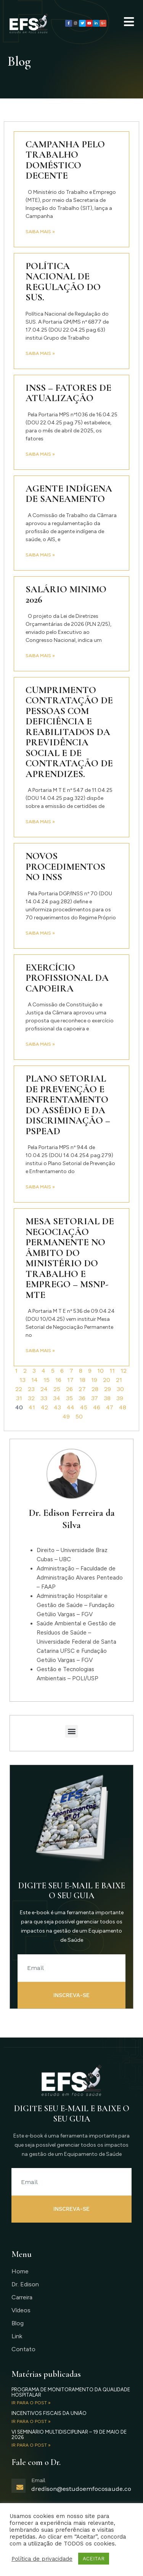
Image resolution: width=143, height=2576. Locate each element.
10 (100, 1370)
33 (43, 1398)
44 (70, 1407)
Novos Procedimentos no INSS (65, 866)
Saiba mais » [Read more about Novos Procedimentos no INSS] (40, 933)
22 (18, 1389)
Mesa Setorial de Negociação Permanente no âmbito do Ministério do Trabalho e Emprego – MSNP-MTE (70, 1258)
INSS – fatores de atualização (68, 393)
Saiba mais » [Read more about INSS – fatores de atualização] (40, 454)
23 (31, 1389)
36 (82, 1398)
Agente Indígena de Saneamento (69, 494)
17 (70, 1379)
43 (57, 1407)
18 (82, 1379)
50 (79, 1416)
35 (69, 1398)
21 (119, 1379)
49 (66, 1416)
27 (82, 1389)
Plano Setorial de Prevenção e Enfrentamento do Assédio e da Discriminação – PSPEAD (68, 1105)
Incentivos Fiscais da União (49, 2413)
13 (22, 1379)
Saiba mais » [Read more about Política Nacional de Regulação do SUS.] (40, 353)
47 (109, 1407)
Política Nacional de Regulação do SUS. (63, 281)
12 (124, 1370)
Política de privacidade (41, 2558)
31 (19, 1398)
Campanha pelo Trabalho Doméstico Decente (65, 160)
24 (44, 1389)
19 (94, 1379)
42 (44, 1407)
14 (34, 1379)
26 (69, 1389)
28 (95, 1389)
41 (32, 1407)
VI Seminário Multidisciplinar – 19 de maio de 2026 (69, 2434)
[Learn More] (71, 2490)
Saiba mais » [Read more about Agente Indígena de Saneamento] (40, 555)
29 (107, 1389)
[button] (71, 1731)
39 (119, 1398)
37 (94, 1398)
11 (112, 1370)
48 (122, 1407)
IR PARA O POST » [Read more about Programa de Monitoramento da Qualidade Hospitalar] (31, 2402)
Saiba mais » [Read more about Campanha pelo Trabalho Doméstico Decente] (40, 231)
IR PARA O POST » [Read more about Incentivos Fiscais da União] (31, 2421)
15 (46, 1379)
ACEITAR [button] (93, 2558)
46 (96, 1407)
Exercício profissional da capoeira (67, 978)
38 (107, 1398)
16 (58, 1379)
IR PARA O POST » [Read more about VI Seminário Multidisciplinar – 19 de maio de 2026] (31, 2445)
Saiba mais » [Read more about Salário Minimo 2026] (40, 655)
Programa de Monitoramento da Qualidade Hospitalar (70, 2392)
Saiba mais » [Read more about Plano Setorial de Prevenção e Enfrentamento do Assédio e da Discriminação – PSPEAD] (40, 1187)
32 (31, 1398)
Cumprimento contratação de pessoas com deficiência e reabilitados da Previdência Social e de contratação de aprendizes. (69, 732)
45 (83, 1407)
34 (56, 1398)
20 (106, 1379)
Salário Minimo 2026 (66, 595)
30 (120, 1389)
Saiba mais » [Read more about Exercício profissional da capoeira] (40, 1044)
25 (56, 1389)
